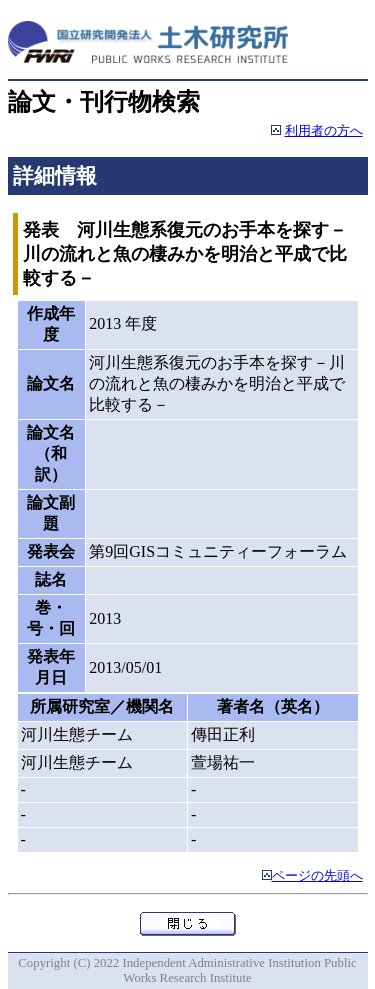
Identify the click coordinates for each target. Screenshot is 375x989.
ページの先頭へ (317, 876)
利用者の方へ (324, 131)
